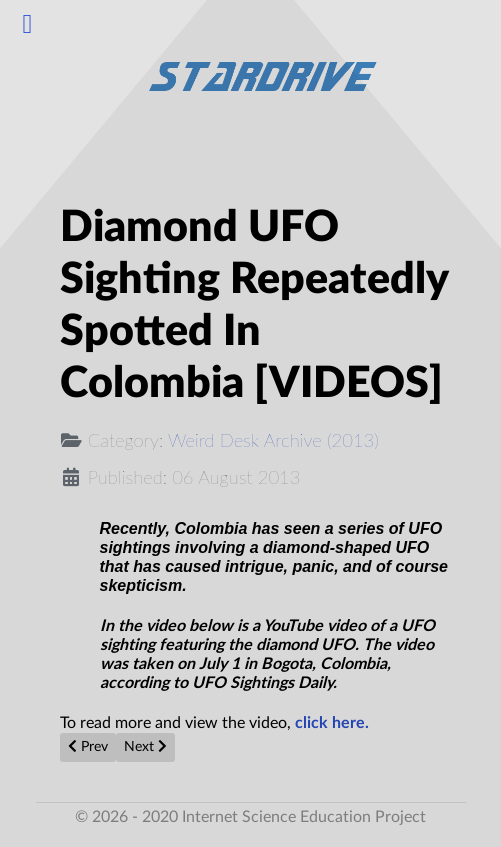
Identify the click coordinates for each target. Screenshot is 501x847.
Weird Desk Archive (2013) (273, 440)
